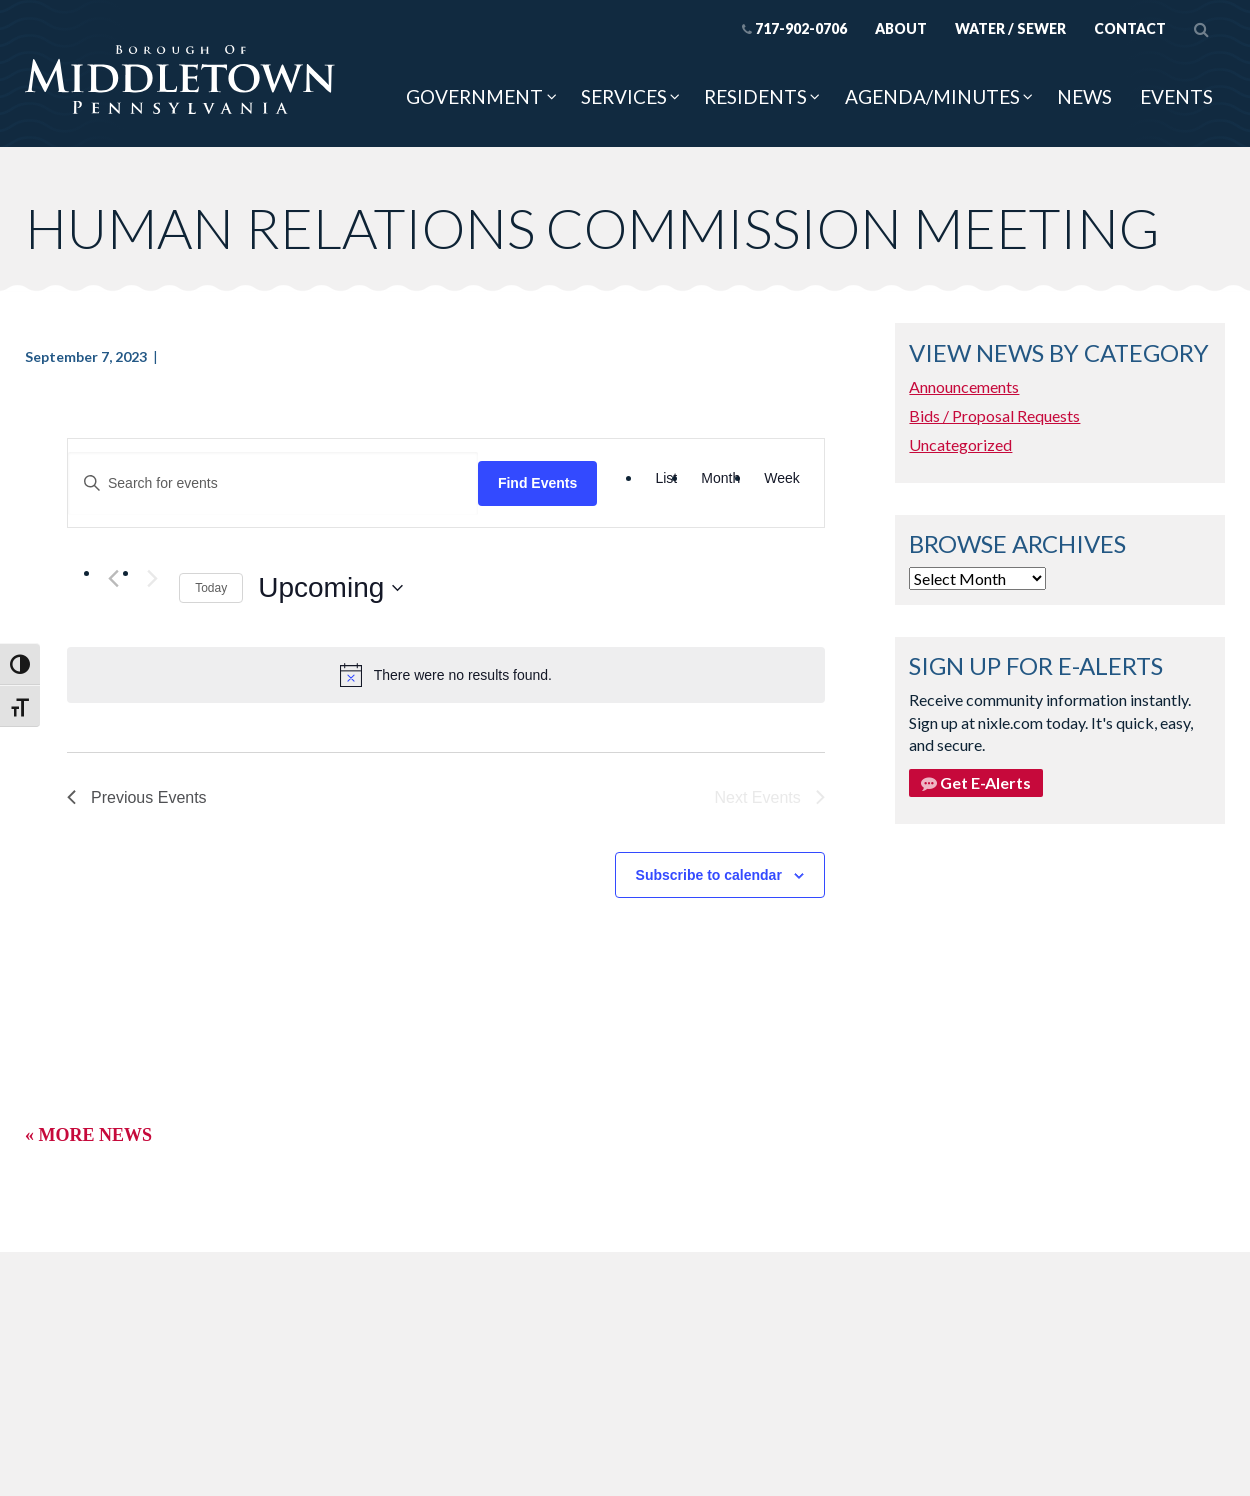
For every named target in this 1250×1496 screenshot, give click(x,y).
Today (211, 588)
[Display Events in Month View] (720, 478)
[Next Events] (152, 578)
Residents (755, 96)
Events (1176, 96)
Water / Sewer (1010, 28)
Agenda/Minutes (932, 96)
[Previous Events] (113, 578)
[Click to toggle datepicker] (330, 588)
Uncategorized (960, 444)
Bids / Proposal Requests (994, 415)
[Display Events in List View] (666, 478)
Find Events (537, 483)
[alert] (446, 675)
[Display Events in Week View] (782, 478)
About (901, 28)
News (1084, 96)
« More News (88, 1135)
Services (624, 96)
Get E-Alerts (976, 782)
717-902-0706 (794, 28)
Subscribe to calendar (709, 875)
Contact (1130, 28)
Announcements (964, 386)
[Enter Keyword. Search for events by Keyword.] (273, 483)
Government (474, 96)
